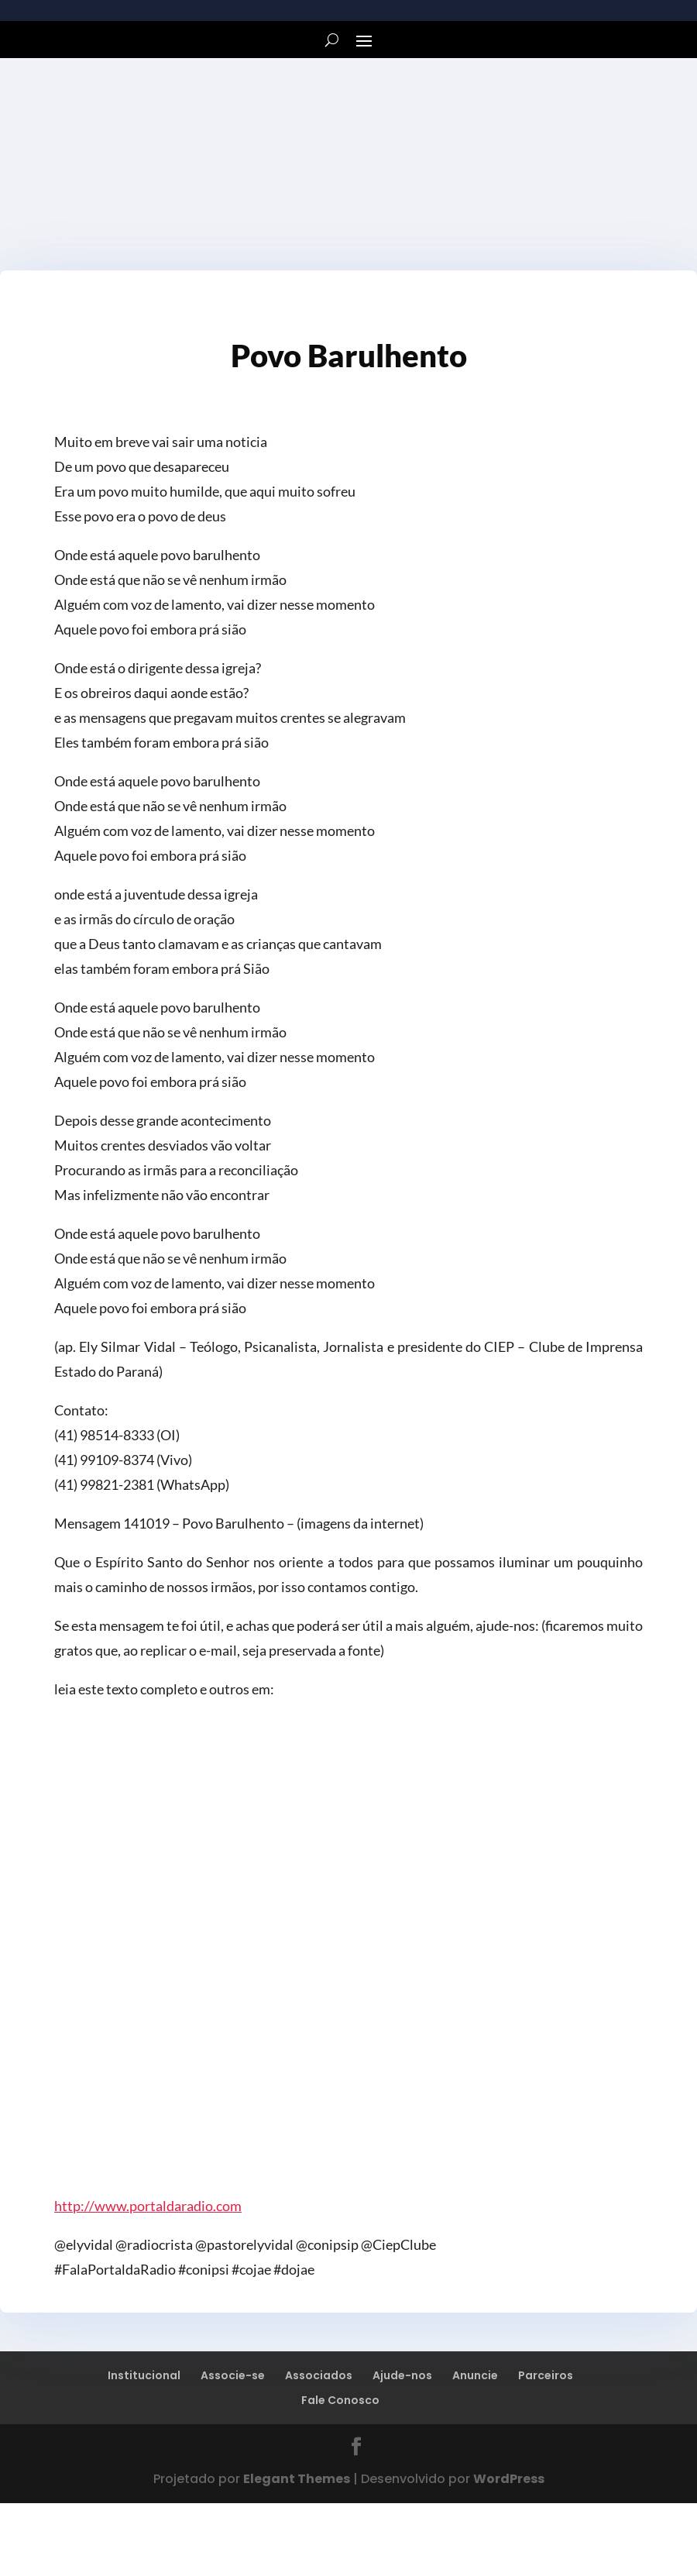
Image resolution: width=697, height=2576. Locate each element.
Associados (318, 2375)
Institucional (144, 2375)
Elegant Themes (296, 2479)
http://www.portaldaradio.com (148, 2205)
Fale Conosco (340, 2400)
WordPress (508, 2479)
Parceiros (545, 2375)
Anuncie (475, 2375)
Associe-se (233, 2375)
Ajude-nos (402, 2375)
